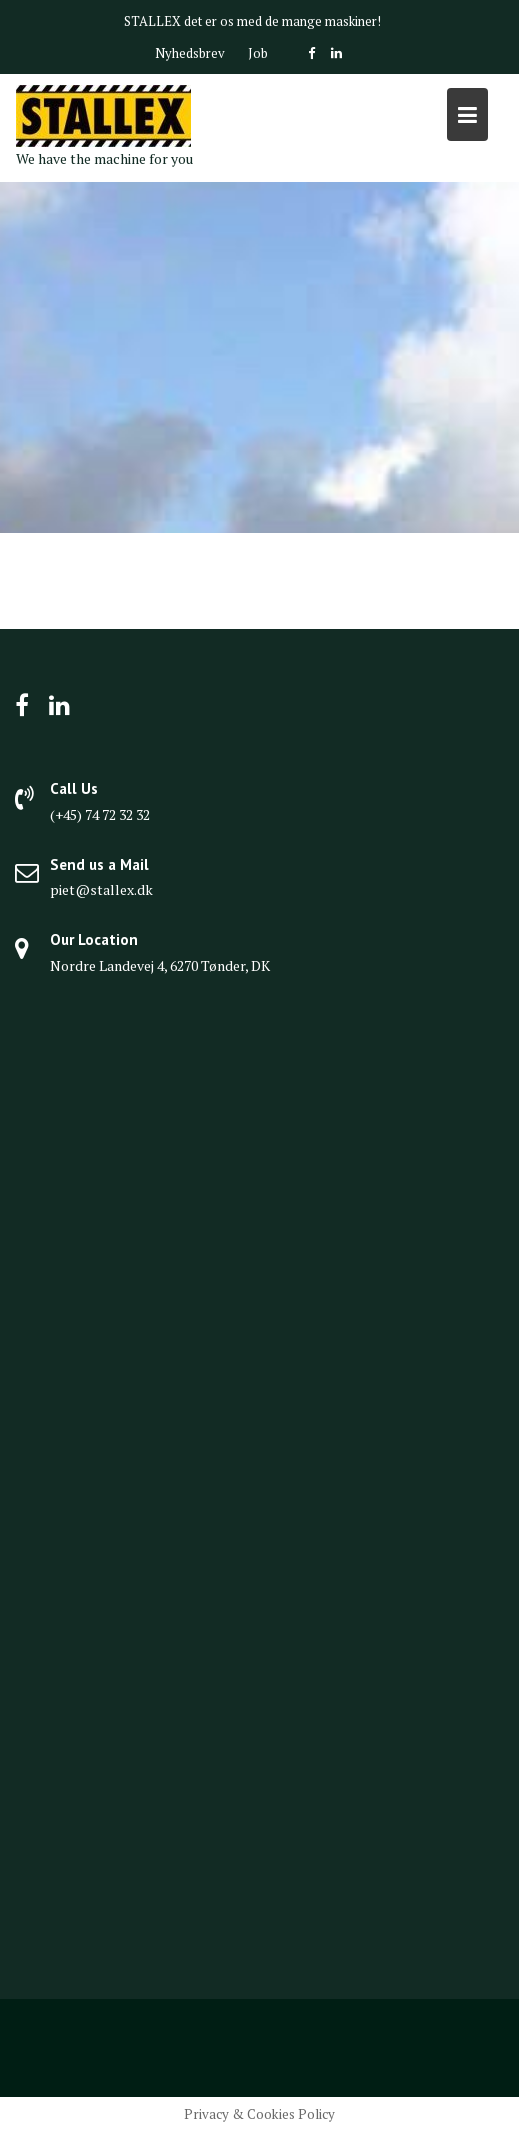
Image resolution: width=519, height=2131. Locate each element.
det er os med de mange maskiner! (282, 21)
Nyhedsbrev (190, 53)
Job (258, 53)
